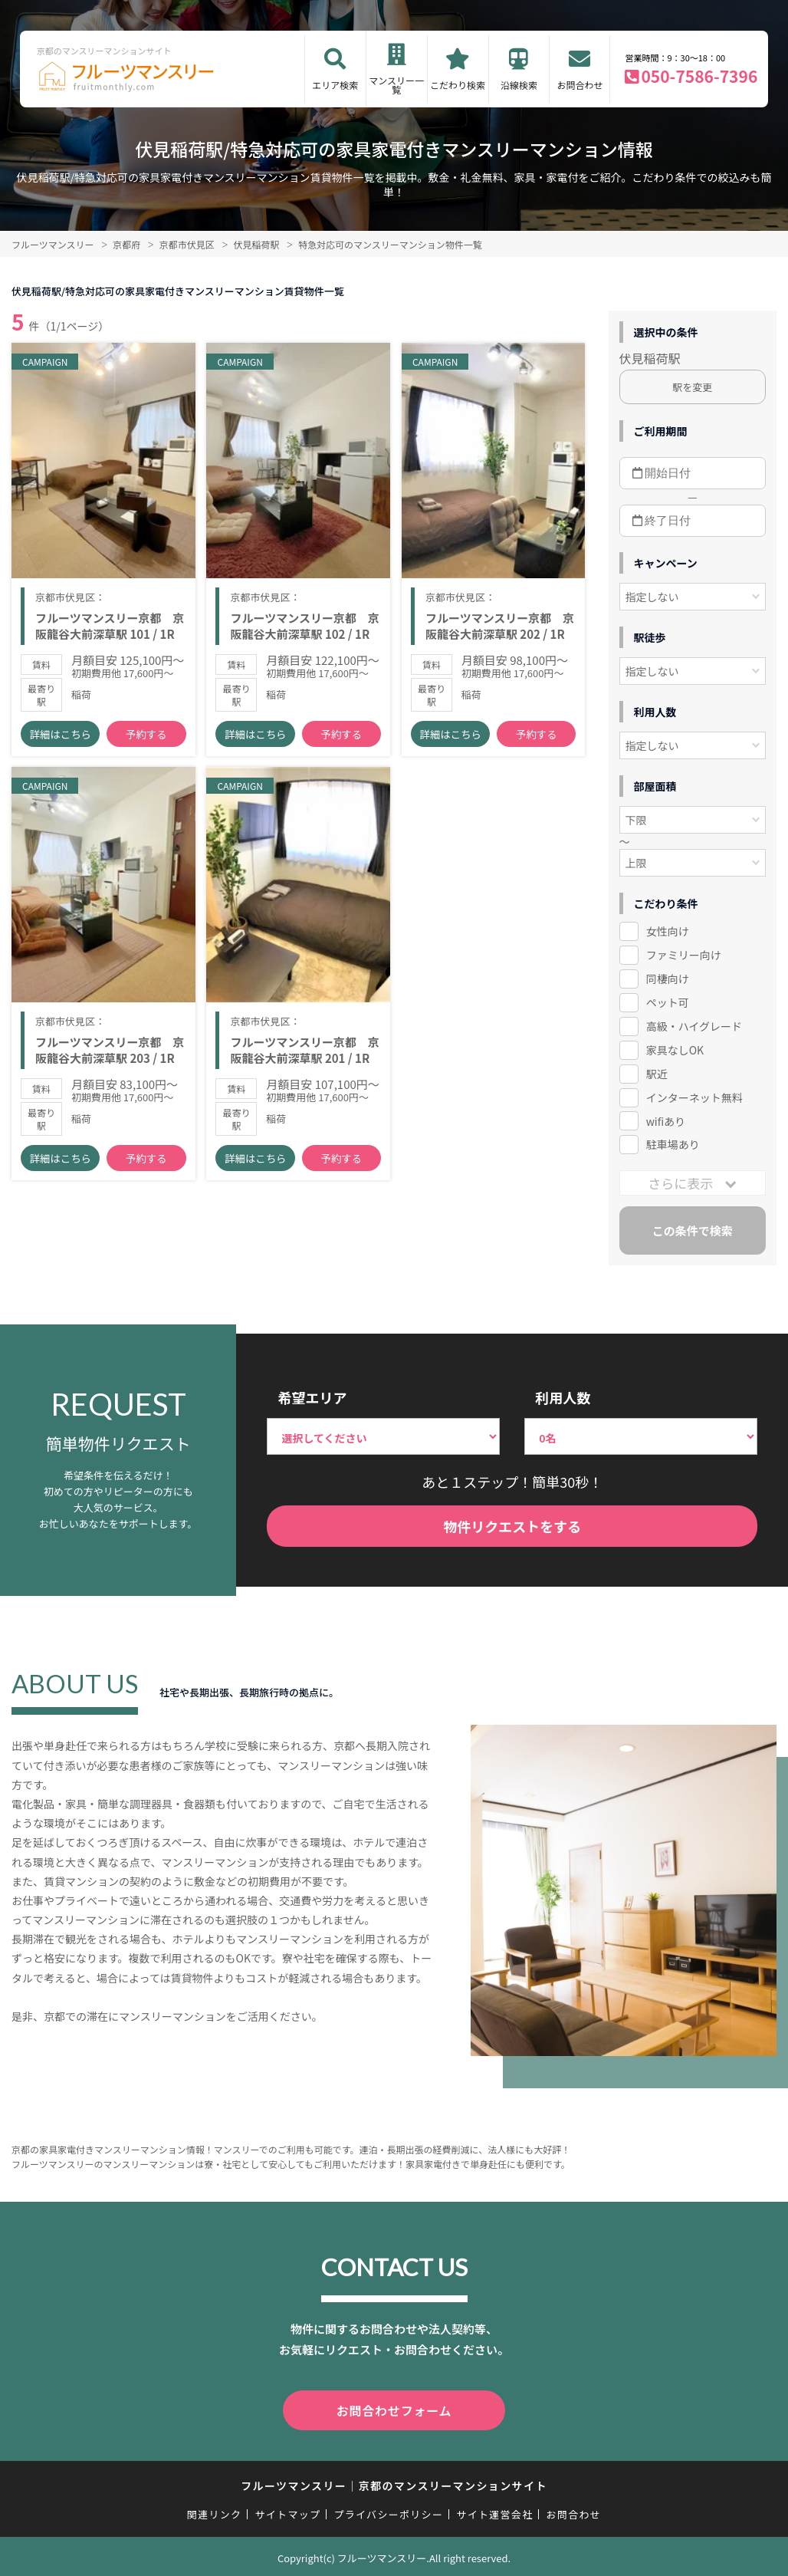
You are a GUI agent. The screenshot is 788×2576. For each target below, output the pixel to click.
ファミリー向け (683, 954)
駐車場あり (673, 1144)
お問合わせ (579, 84)
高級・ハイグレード (694, 1026)
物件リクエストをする (512, 1526)
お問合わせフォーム (394, 2408)
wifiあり (665, 1121)
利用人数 (562, 1397)
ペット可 (667, 1002)
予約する (146, 743)
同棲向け (667, 978)
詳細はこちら (60, 743)
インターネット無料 (694, 1097)
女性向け (667, 931)
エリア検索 (335, 84)
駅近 (657, 1073)
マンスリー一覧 (396, 85)
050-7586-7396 (699, 75)
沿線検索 (519, 84)
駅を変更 (692, 387)
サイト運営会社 (494, 2511)
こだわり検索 (457, 84)
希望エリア (311, 1397)
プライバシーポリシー (388, 2511)
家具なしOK (675, 1050)
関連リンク (214, 2511)
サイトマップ (288, 2511)
